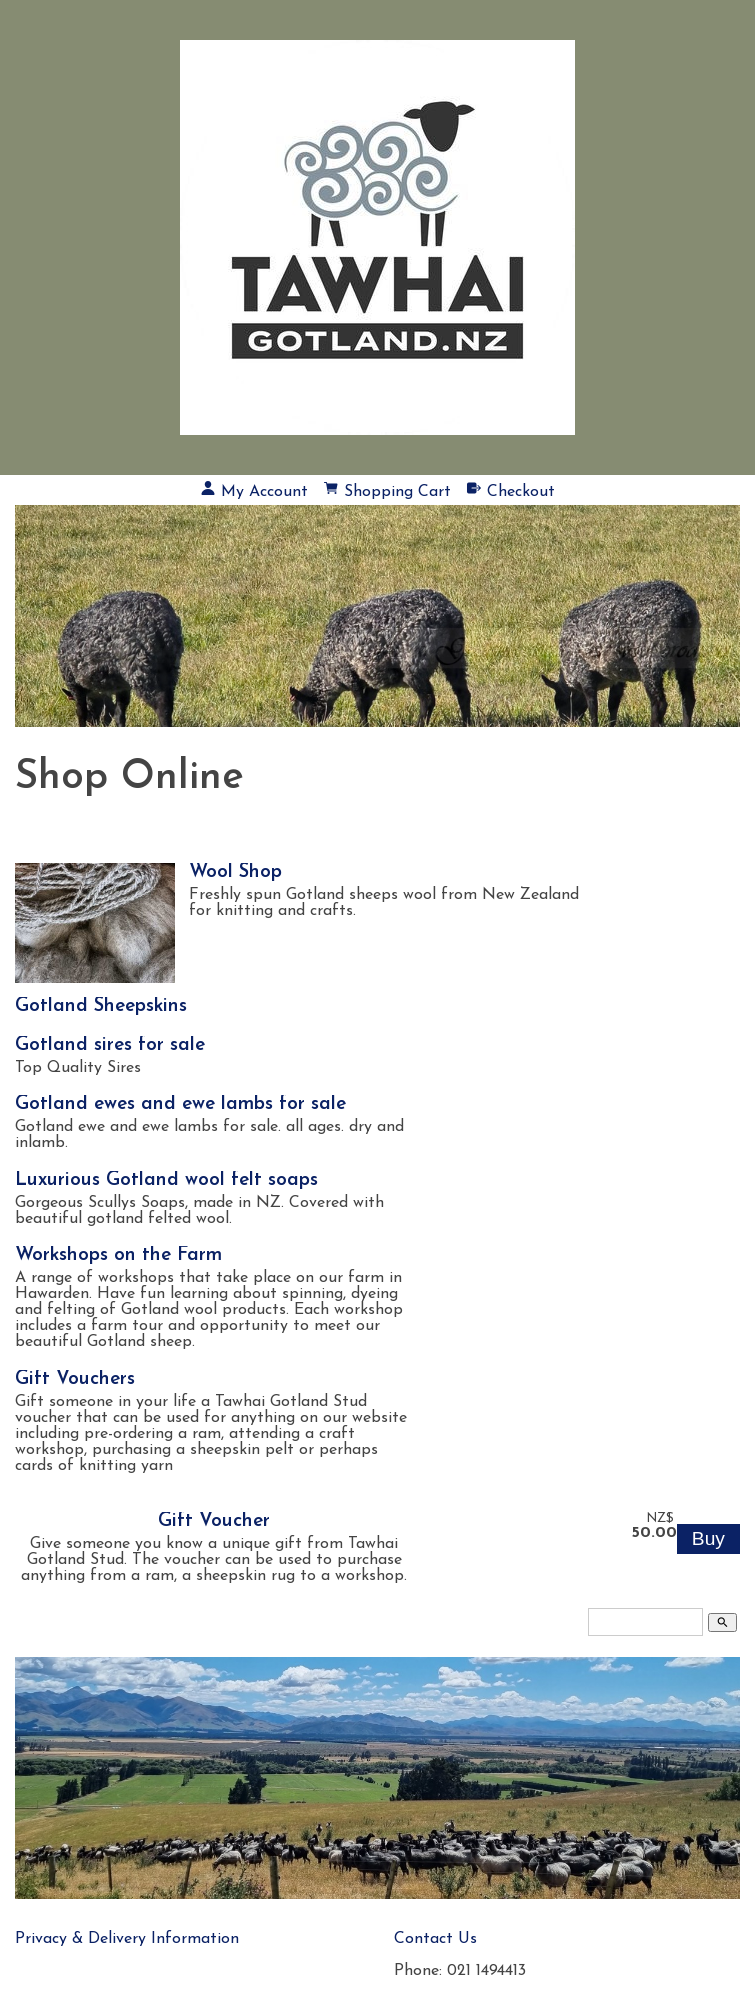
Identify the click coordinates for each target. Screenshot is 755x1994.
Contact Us (435, 1939)
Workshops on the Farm (118, 1255)
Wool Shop (235, 872)
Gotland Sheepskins (101, 1006)
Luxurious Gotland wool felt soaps (166, 1180)
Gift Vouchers (75, 1379)
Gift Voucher (214, 1521)
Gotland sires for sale (110, 1045)
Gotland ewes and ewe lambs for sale (180, 1104)
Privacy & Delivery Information (127, 1939)
